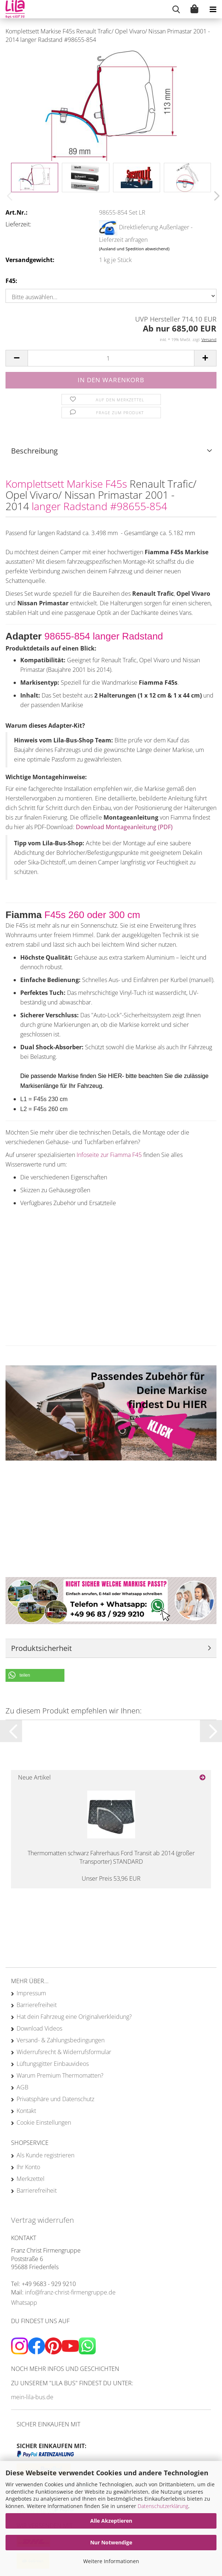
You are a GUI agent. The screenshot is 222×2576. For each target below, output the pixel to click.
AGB (22, 2087)
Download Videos (39, 2028)
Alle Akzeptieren (111, 2520)
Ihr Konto (28, 2167)
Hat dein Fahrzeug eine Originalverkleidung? (74, 2017)
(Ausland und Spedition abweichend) (134, 248)
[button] (214, 196)
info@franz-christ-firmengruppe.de (70, 2292)
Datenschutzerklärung (163, 2505)
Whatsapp (24, 2303)
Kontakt (26, 2111)
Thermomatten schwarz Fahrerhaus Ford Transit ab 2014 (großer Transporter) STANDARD (111, 1857)
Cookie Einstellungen (44, 2122)
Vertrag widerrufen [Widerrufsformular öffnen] (42, 2220)
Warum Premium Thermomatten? (60, 2075)
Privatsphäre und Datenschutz (55, 2099)
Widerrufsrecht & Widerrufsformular (64, 2052)
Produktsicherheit (41, 1648)
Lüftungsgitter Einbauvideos (53, 2064)
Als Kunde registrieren (45, 2155)
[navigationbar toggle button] (213, 9)
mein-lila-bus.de (32, 2397)
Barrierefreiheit (37, 2005)
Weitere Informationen (111, 2561)
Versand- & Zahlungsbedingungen (61, 2040)
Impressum (31, 1993)
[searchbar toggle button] (176, 9)
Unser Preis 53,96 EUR (111, 1878)
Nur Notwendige (111, 2542)
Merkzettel (31, 2179)
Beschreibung (34, 451)
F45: (11, 281)
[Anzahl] (111, 358)
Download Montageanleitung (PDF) (124, 827)
